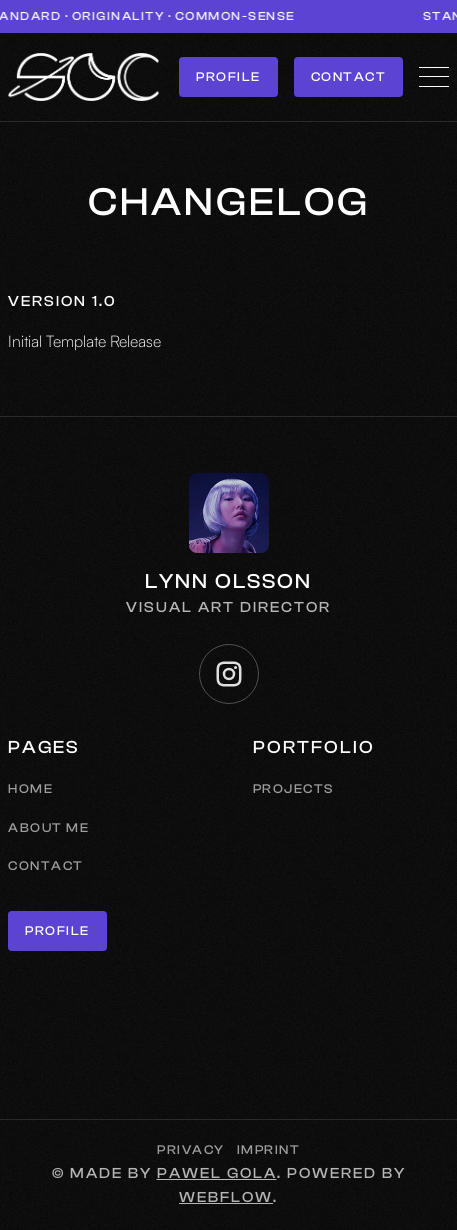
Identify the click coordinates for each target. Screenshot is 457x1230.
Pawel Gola (217, 1173)
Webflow (226, 1197)
